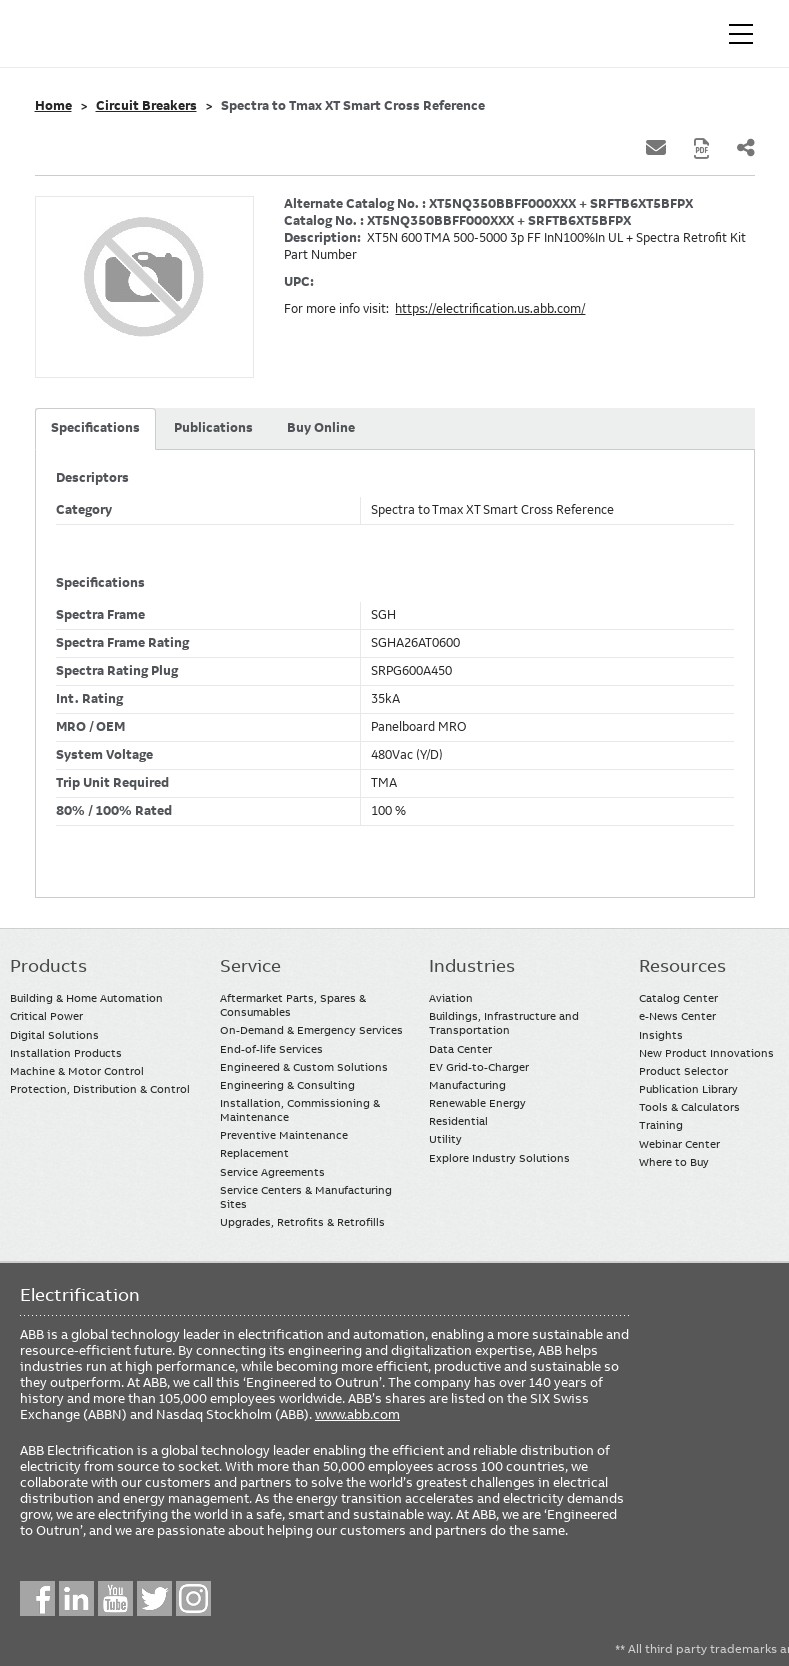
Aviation (451, 998)
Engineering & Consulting (287, 1085)
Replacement (254, 1153)
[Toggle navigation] (741, 34)
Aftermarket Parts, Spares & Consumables (293, 1005)
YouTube (115, 1598)
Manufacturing (467, 1085)
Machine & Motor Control (77, 1071)
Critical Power (46, 1016)
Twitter (154, 1598)
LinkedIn (76, 1598)
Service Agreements (272, 1172)
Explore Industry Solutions (499, 1158)
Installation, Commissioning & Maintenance (300, 1110)
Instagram (193, 1598)
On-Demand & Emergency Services (311, 1030)
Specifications (95, 428)
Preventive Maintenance (284, 1135)
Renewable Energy (477, 1103)
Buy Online (321, 428)
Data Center (460, 1049)
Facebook (37, 1598)
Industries (472, 966)
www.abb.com (357, 1414)
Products (48, 966)
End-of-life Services (271, 1049)
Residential (458, 1121)
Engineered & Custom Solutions (304, 1067)
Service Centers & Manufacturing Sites (306, 1197)
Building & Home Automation (86, 998)
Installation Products (66, 1053)
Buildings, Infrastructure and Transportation (504, 1023)
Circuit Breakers (146, 106)
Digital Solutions (54, 1035)
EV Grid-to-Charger (479, 1067)
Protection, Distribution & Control (100, 1089)
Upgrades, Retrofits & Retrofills (302, 1222)
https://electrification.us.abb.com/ (490, 309)
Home (53, 106)
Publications (213, 428)
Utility (445, 1139)
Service (250, 966)
